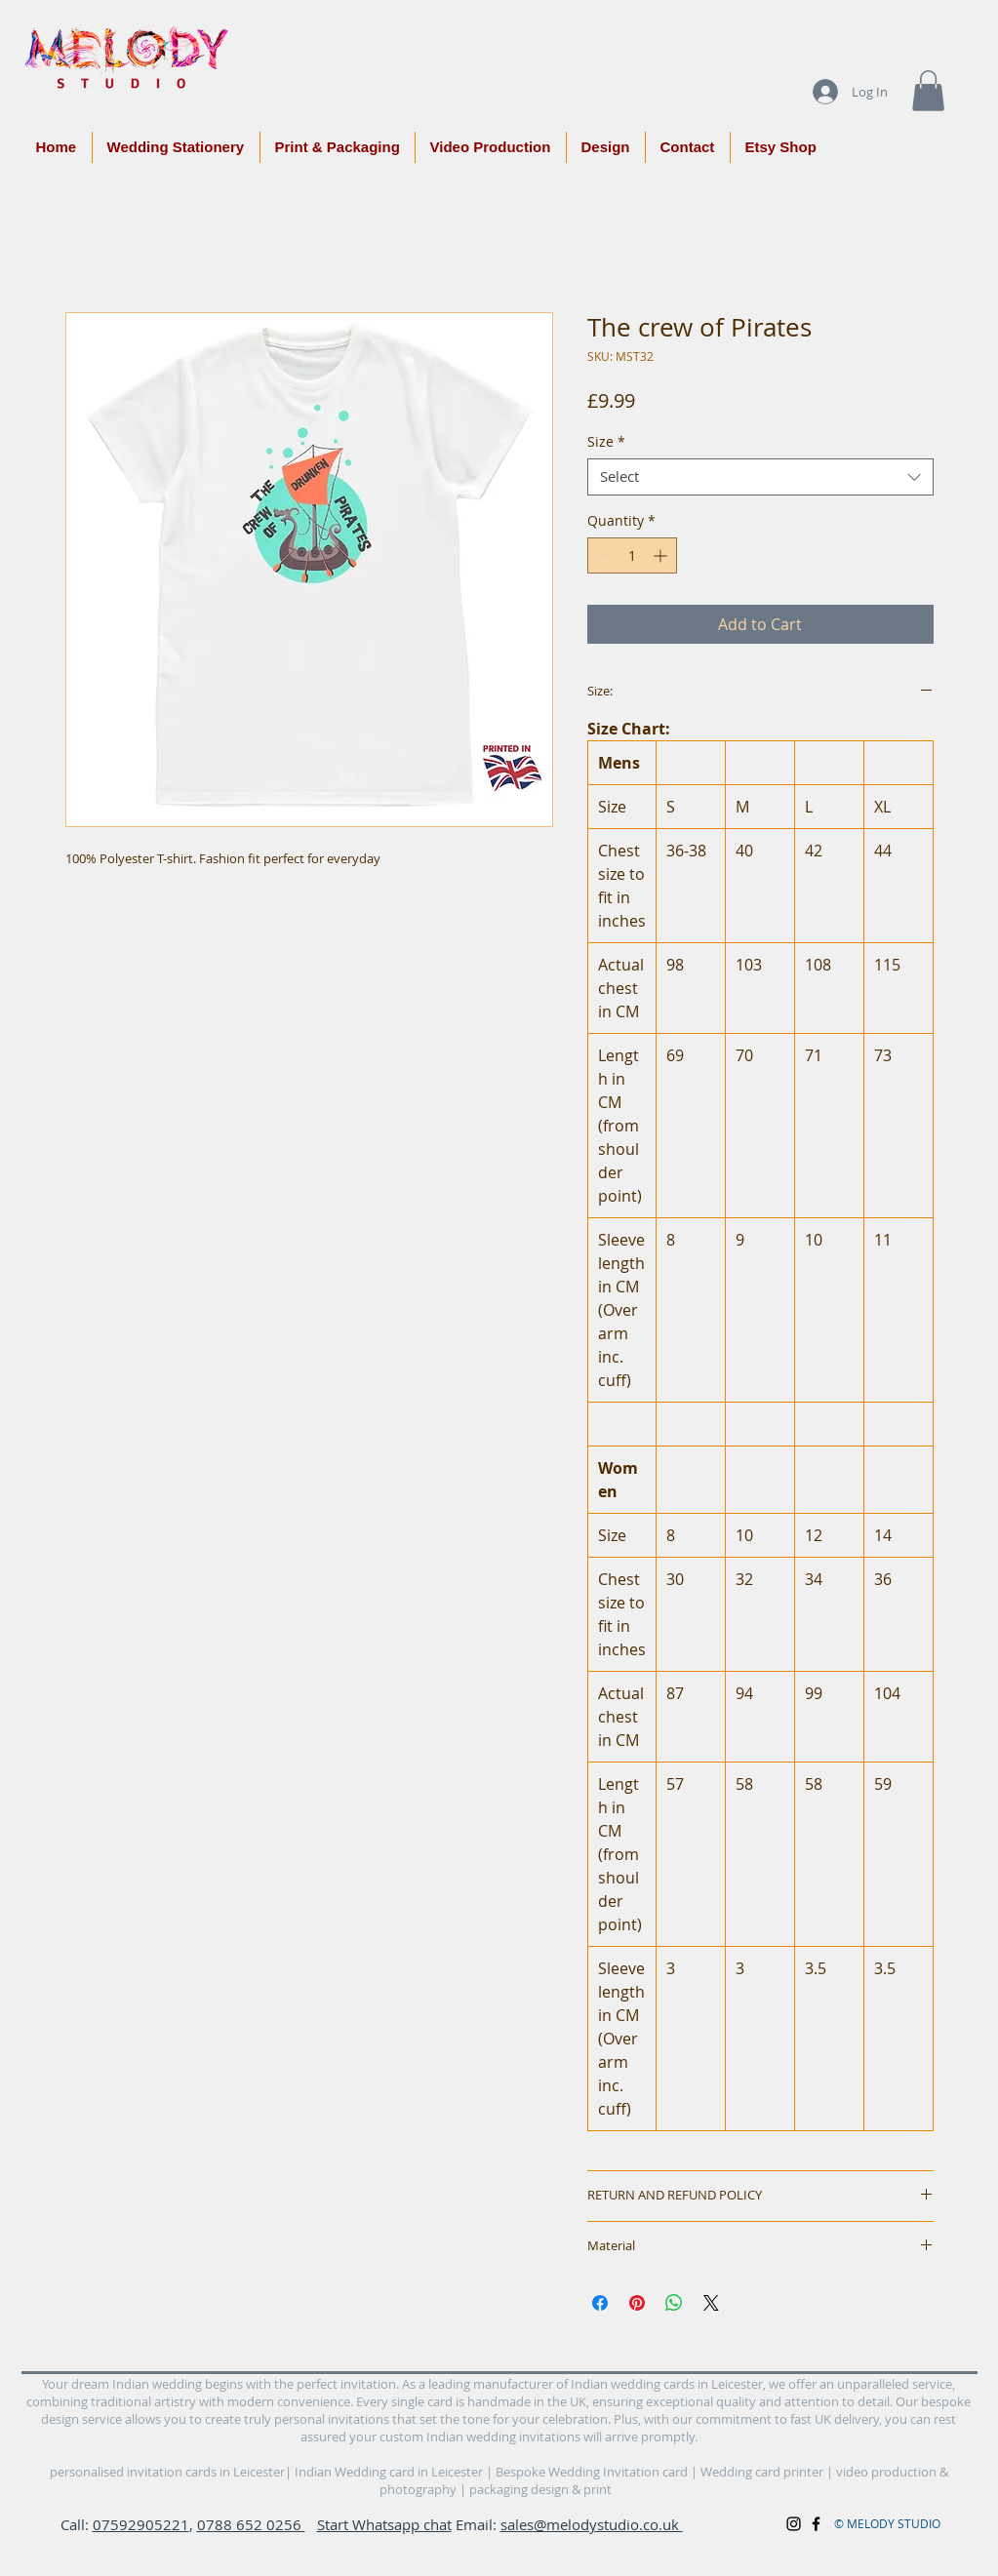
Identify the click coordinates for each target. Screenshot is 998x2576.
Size (606, 442)
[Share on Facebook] (600, 2303)
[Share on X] (711, 2303)
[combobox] (760, 476)
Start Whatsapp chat (384, 2524)
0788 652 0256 (251, 2524)
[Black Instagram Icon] (793, 2524)
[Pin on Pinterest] (637, 2303)
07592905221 (141, 2524)
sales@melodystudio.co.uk (591, 2524)
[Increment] (662, 555)
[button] (928, 90)
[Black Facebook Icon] (816, 2524)
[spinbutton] (632, 555)
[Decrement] (602, 555)
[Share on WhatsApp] (674, 2303)
